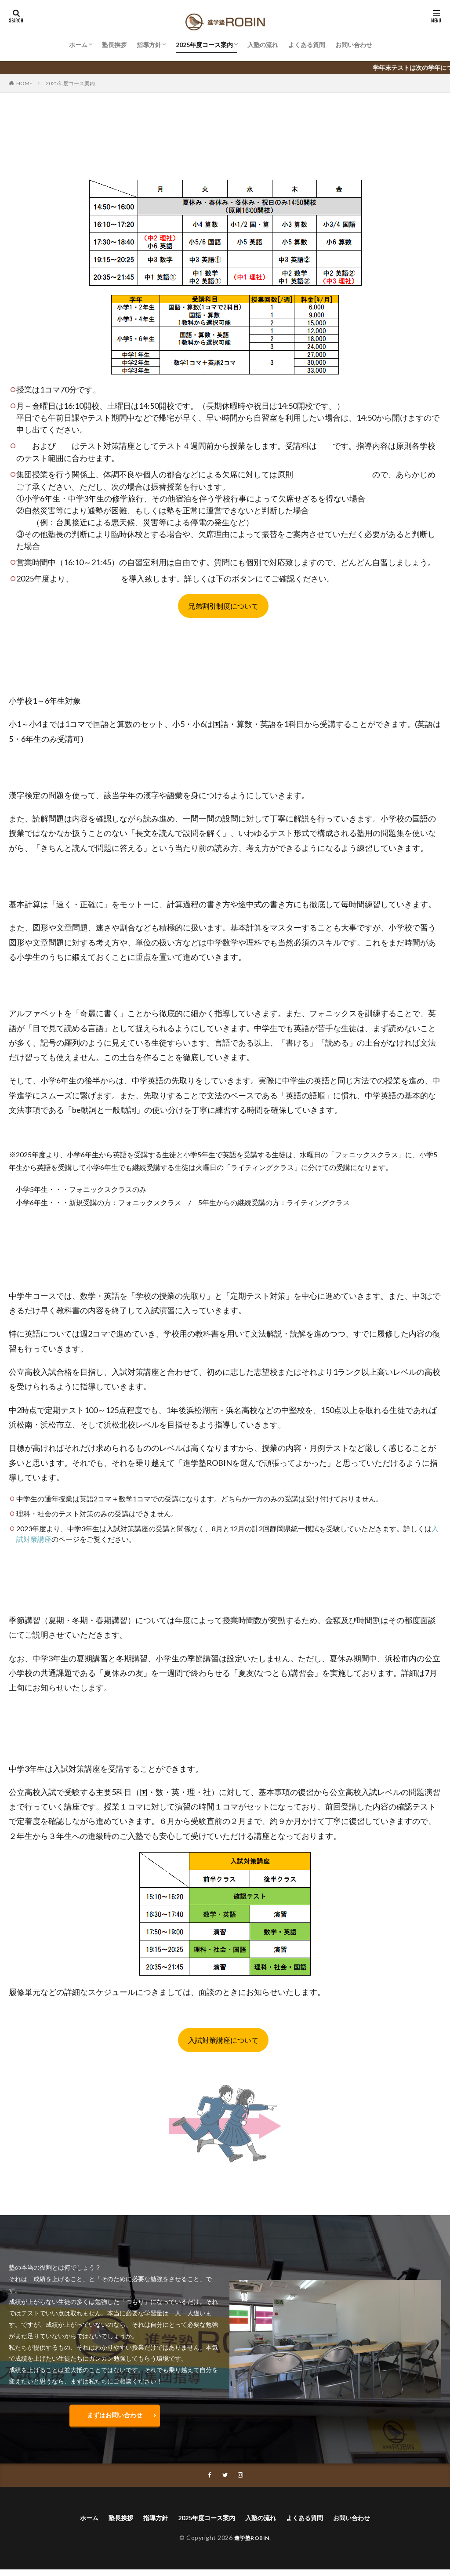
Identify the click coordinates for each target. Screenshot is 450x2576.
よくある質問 (306, 44)
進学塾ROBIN (252, 2543)
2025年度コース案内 (204, 44)
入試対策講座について (223, 2040)
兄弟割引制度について (223, 606)
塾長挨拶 (114, 44)
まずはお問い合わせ (114, 2417)
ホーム (78, 44)
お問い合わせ (353, 44)
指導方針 (149, 44)
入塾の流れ (262, 44)
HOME (24, 83)
